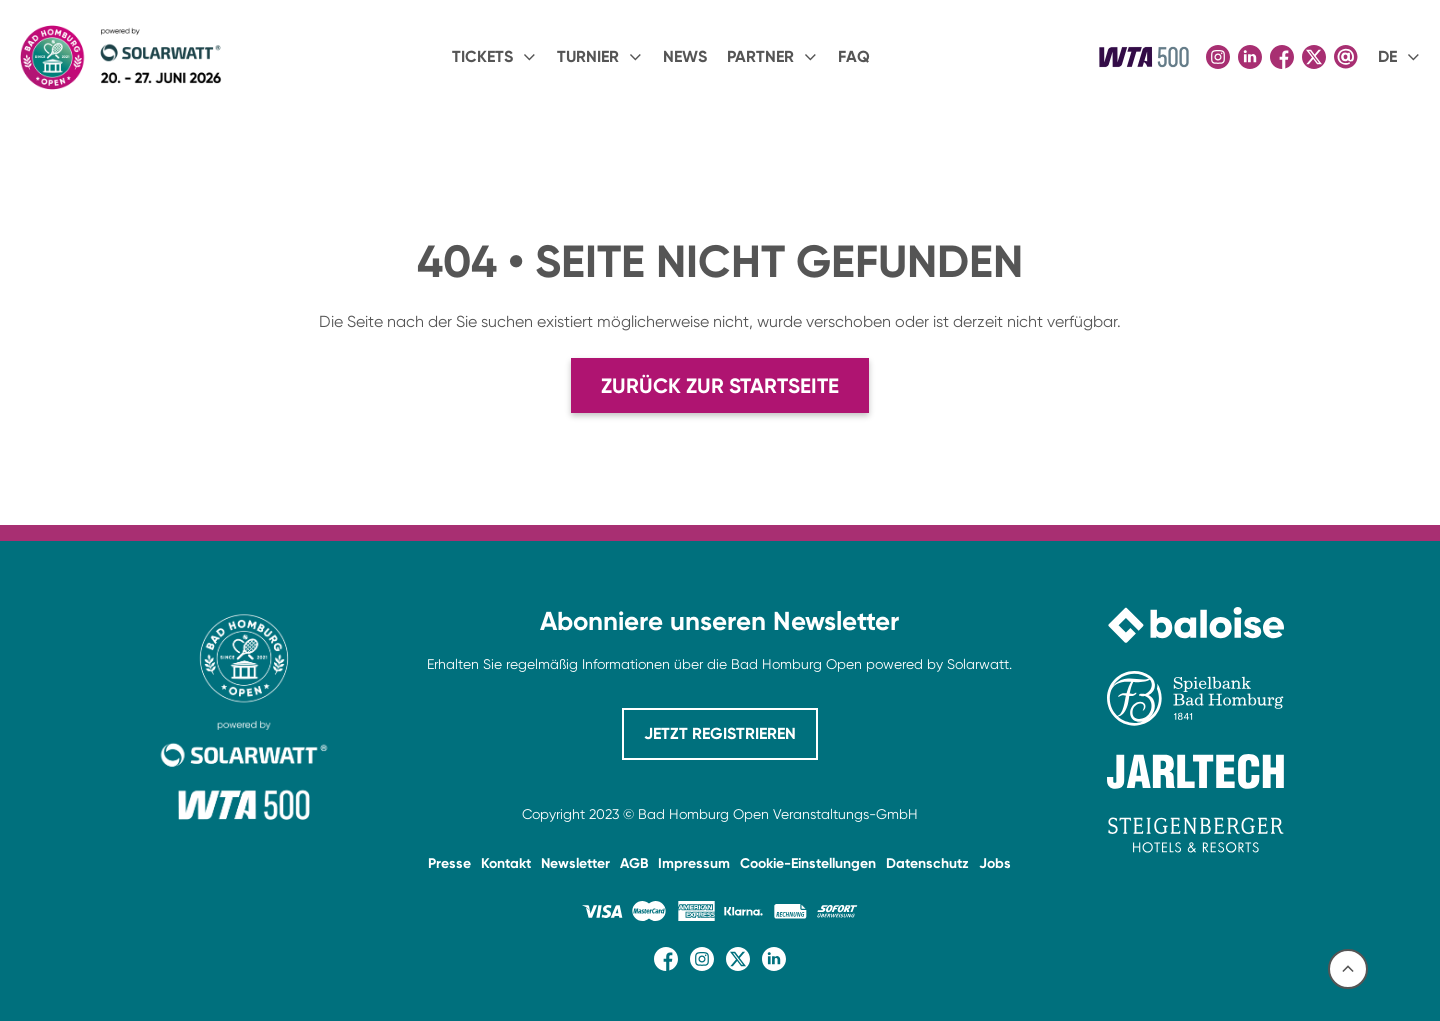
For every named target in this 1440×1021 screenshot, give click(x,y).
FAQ (854, 56)
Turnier (588, 56)
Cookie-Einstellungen (808, 863)
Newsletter (575, 863)
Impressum (694, 863)
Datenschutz (927, 863)
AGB (634, 863)
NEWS (685, 56)
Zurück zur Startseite (720, 385)
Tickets (482, 56)
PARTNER (760, 56)
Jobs (995, 863)
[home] (119, 57)
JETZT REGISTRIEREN (720, 733)
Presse (449, 863)
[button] (494, 57)
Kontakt (506, 863)
